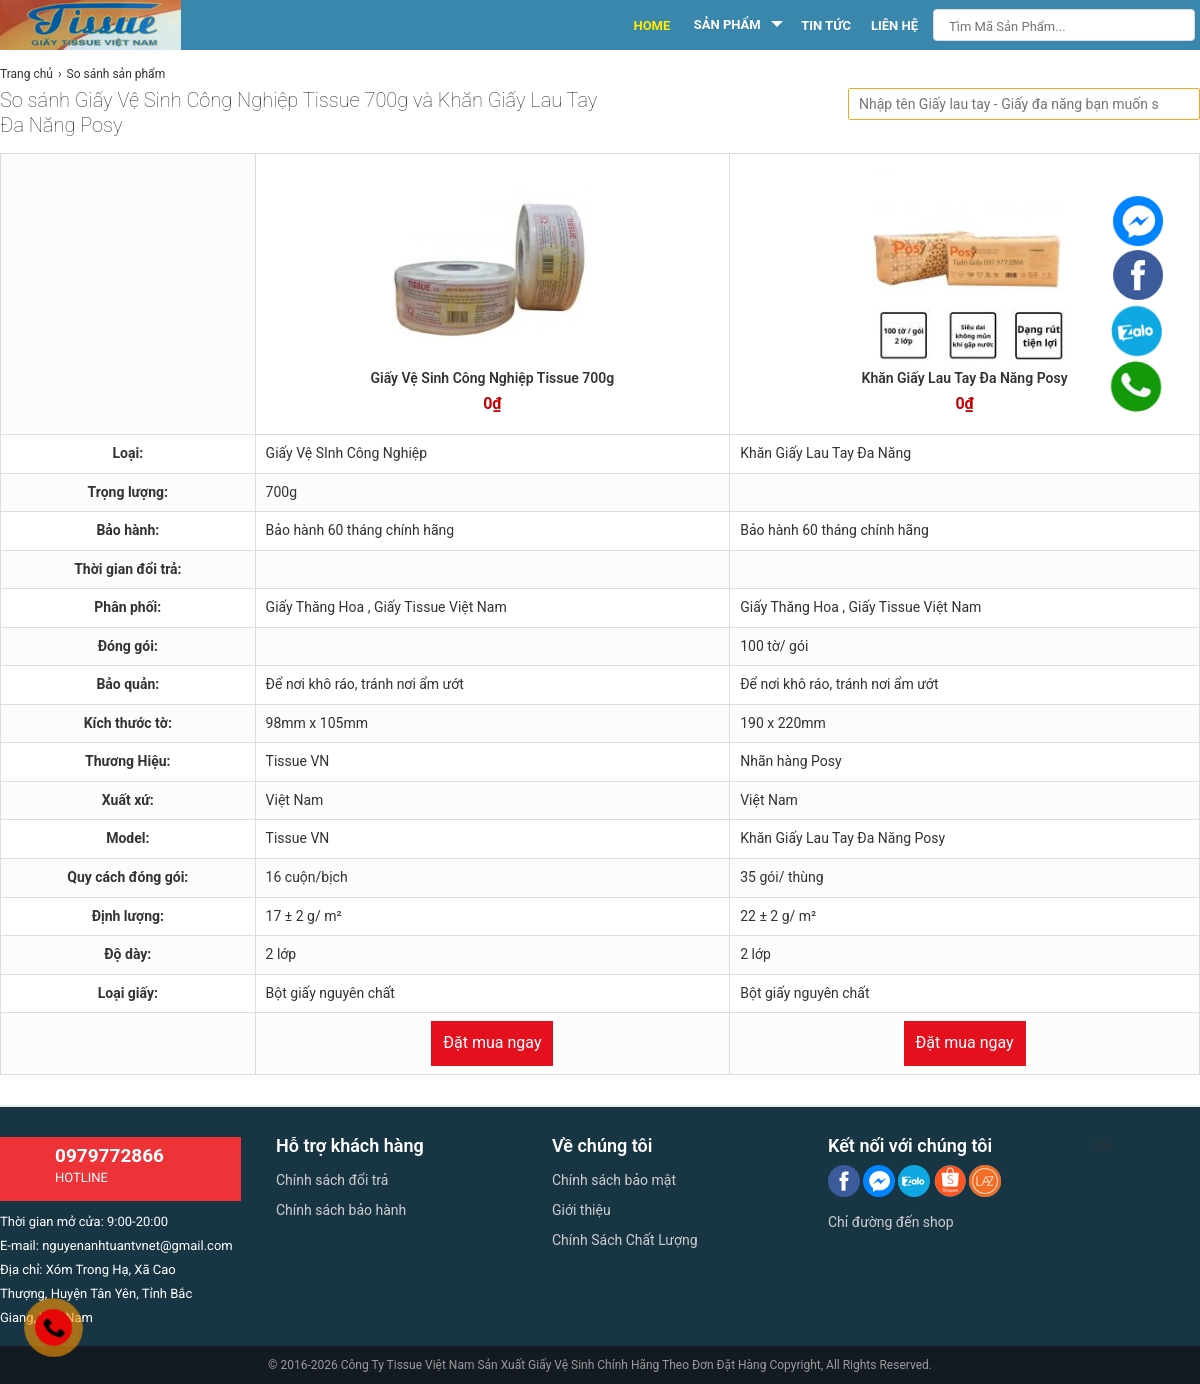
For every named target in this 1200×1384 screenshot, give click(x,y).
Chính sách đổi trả (332, 1180)
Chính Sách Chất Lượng (625, 1240)
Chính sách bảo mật (614, 1180)
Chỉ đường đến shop (891, 1222)
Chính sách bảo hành (341, 1210)
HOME (651, 25)
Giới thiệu (581, 1210)
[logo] (112, 25)
